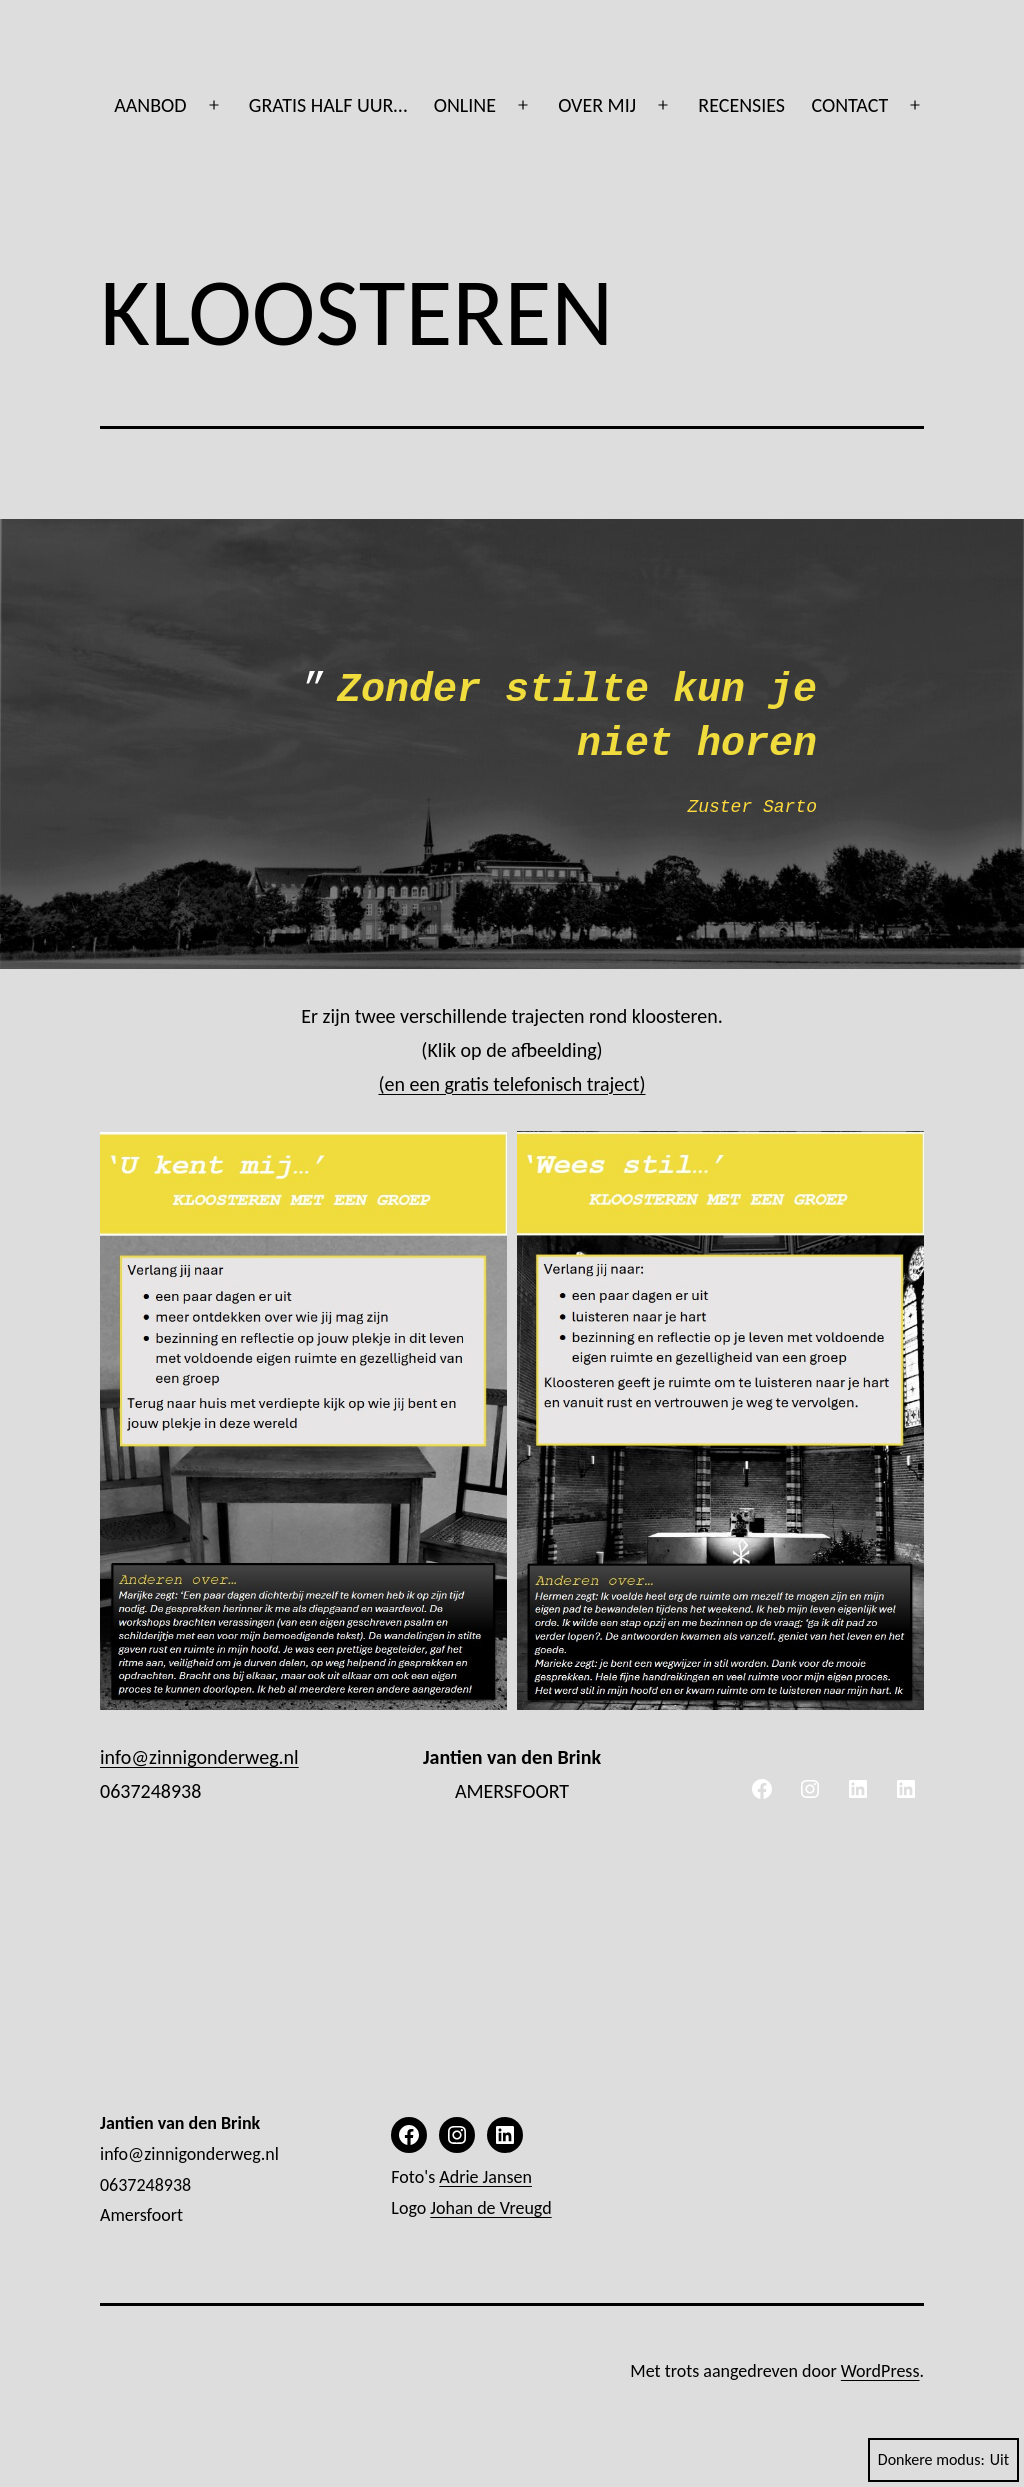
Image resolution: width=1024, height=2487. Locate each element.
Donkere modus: (943, 2460)
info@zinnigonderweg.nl (199, 1757)
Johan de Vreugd (490, 2208)
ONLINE (465, 105)
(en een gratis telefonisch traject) (511, 1084)
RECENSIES (741, 105)
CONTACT (849, 105)
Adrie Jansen (485, 2177)
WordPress (880, 2371)
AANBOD (150, 105)
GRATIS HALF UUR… (328, 105)
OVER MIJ (597, 105)
